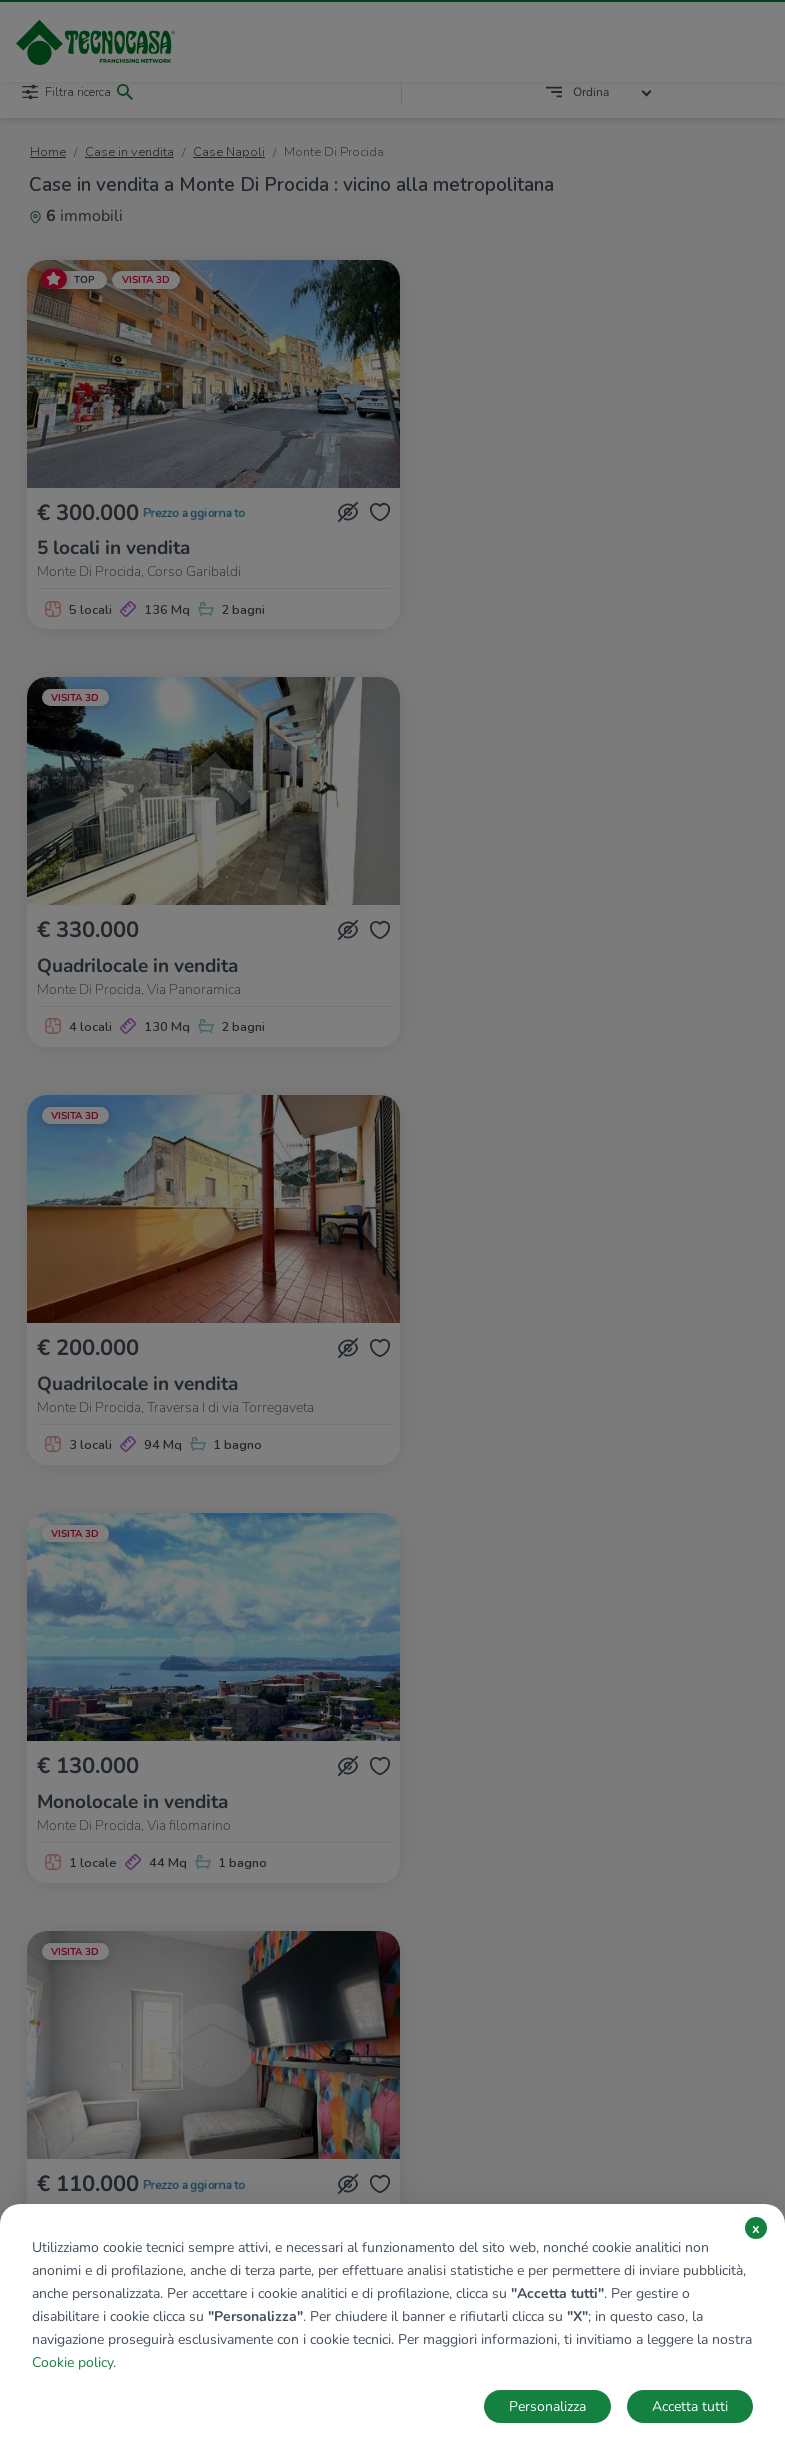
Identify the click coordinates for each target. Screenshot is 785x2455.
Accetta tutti (690, 2406)
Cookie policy (72, 2362)
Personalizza (547, 2406)
